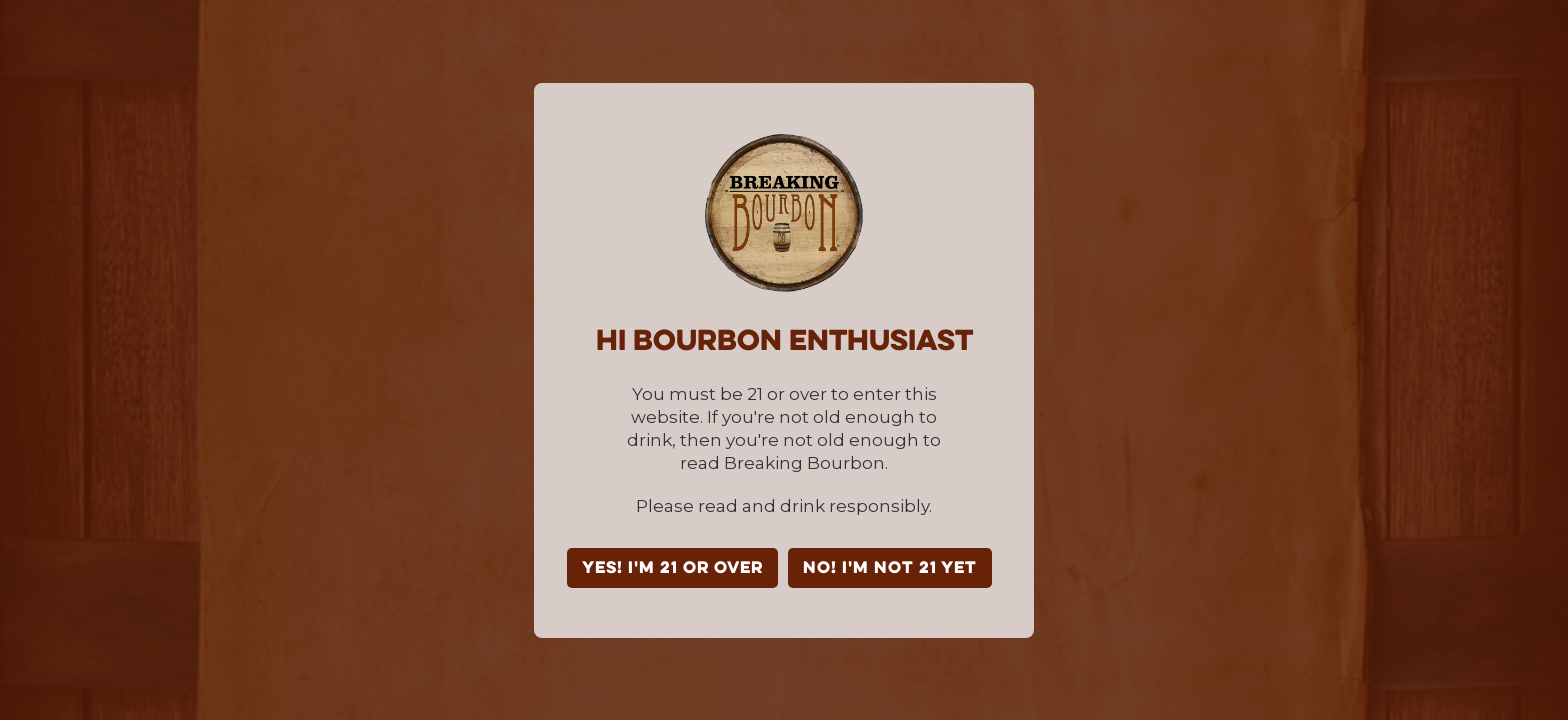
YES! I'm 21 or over (672, 569)
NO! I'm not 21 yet (890, 569)
